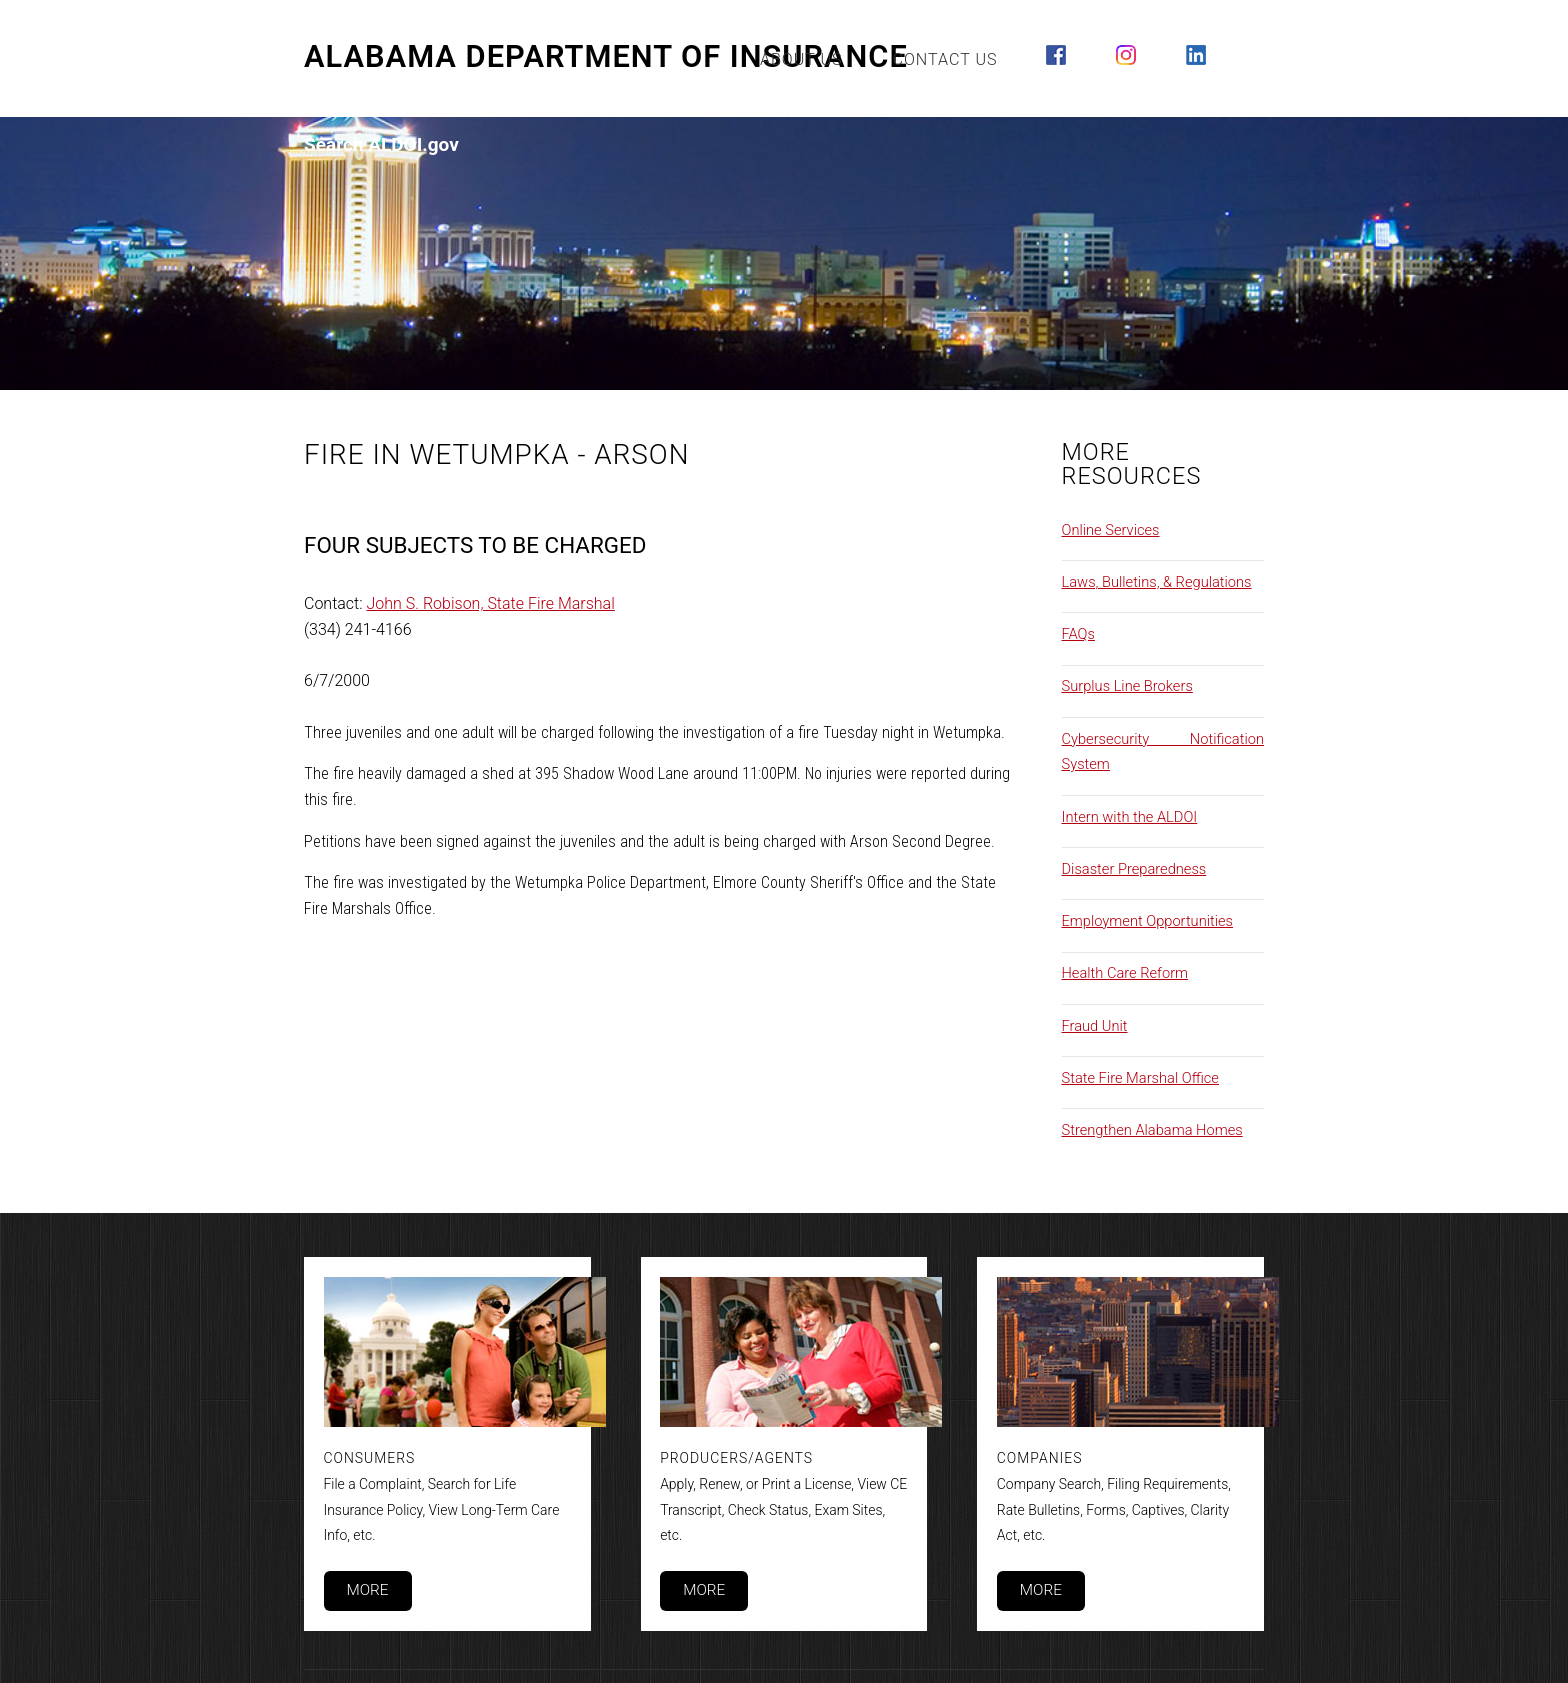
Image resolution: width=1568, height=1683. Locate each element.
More (367, 1590)
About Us (801, 59)
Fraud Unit (1095, 1026)
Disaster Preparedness (1134, 869)
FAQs (1078, 634)
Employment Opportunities (1148, 921)
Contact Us (945, 59)
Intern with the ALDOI (1130, 817)
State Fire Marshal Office (1140, 1078)
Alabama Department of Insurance (606, 57)
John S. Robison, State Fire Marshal (491, 603)
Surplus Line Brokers (1127, 686)
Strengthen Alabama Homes (1152, 1130)
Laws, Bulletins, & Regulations (1157, 582)
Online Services (1111, 530)
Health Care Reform (1125, 973)
